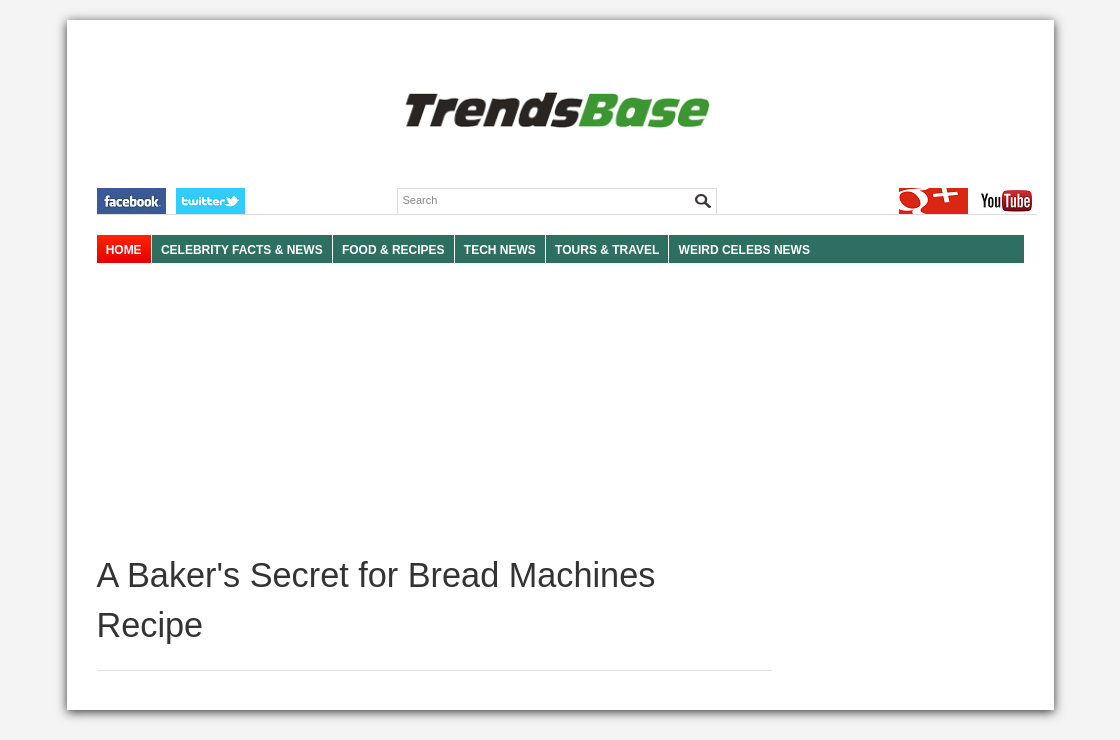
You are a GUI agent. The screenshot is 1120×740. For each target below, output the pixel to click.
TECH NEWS (500, 250)
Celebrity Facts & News (242, 250)
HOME (124, 250)
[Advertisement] (434, 410)
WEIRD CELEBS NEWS (744, 250)
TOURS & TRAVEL (607, 250)
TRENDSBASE (554, 111)
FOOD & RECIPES (393, 250)
